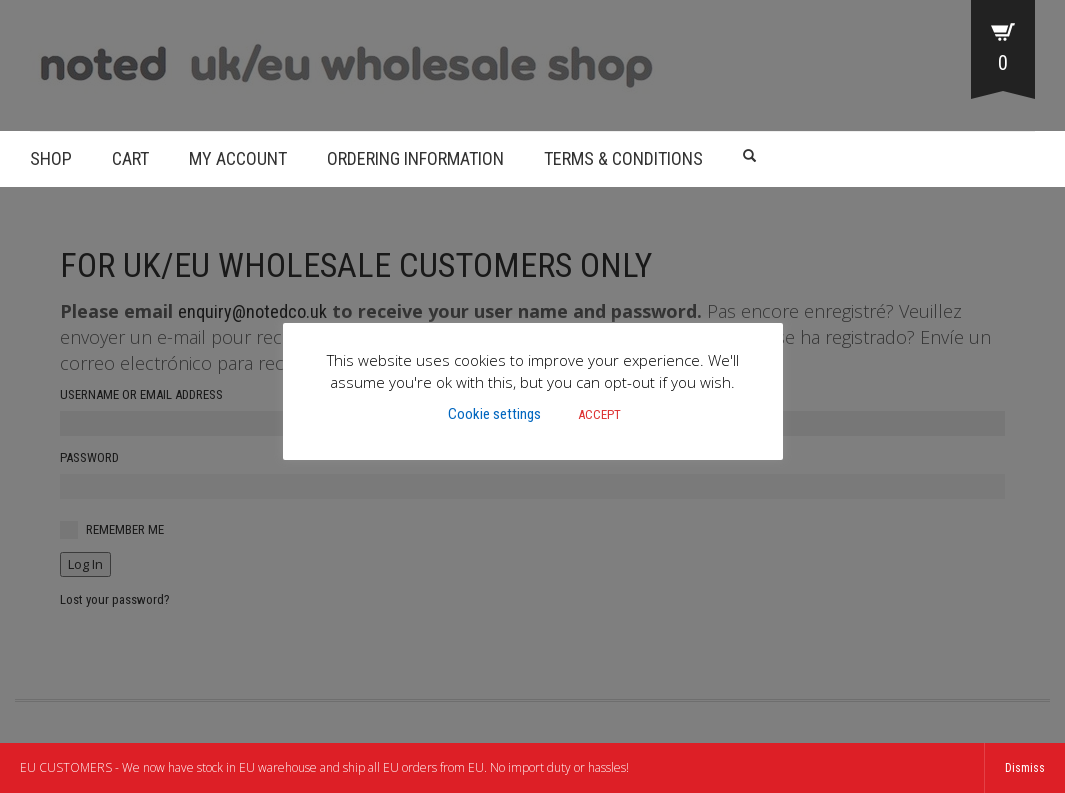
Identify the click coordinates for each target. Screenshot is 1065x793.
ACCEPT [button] (599, 414)
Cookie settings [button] (494, 414)
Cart (130, 158)
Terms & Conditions (623, 158)
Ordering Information (415, 158)
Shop (51, 158)
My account (238, 158)
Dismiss (1025, 768)
